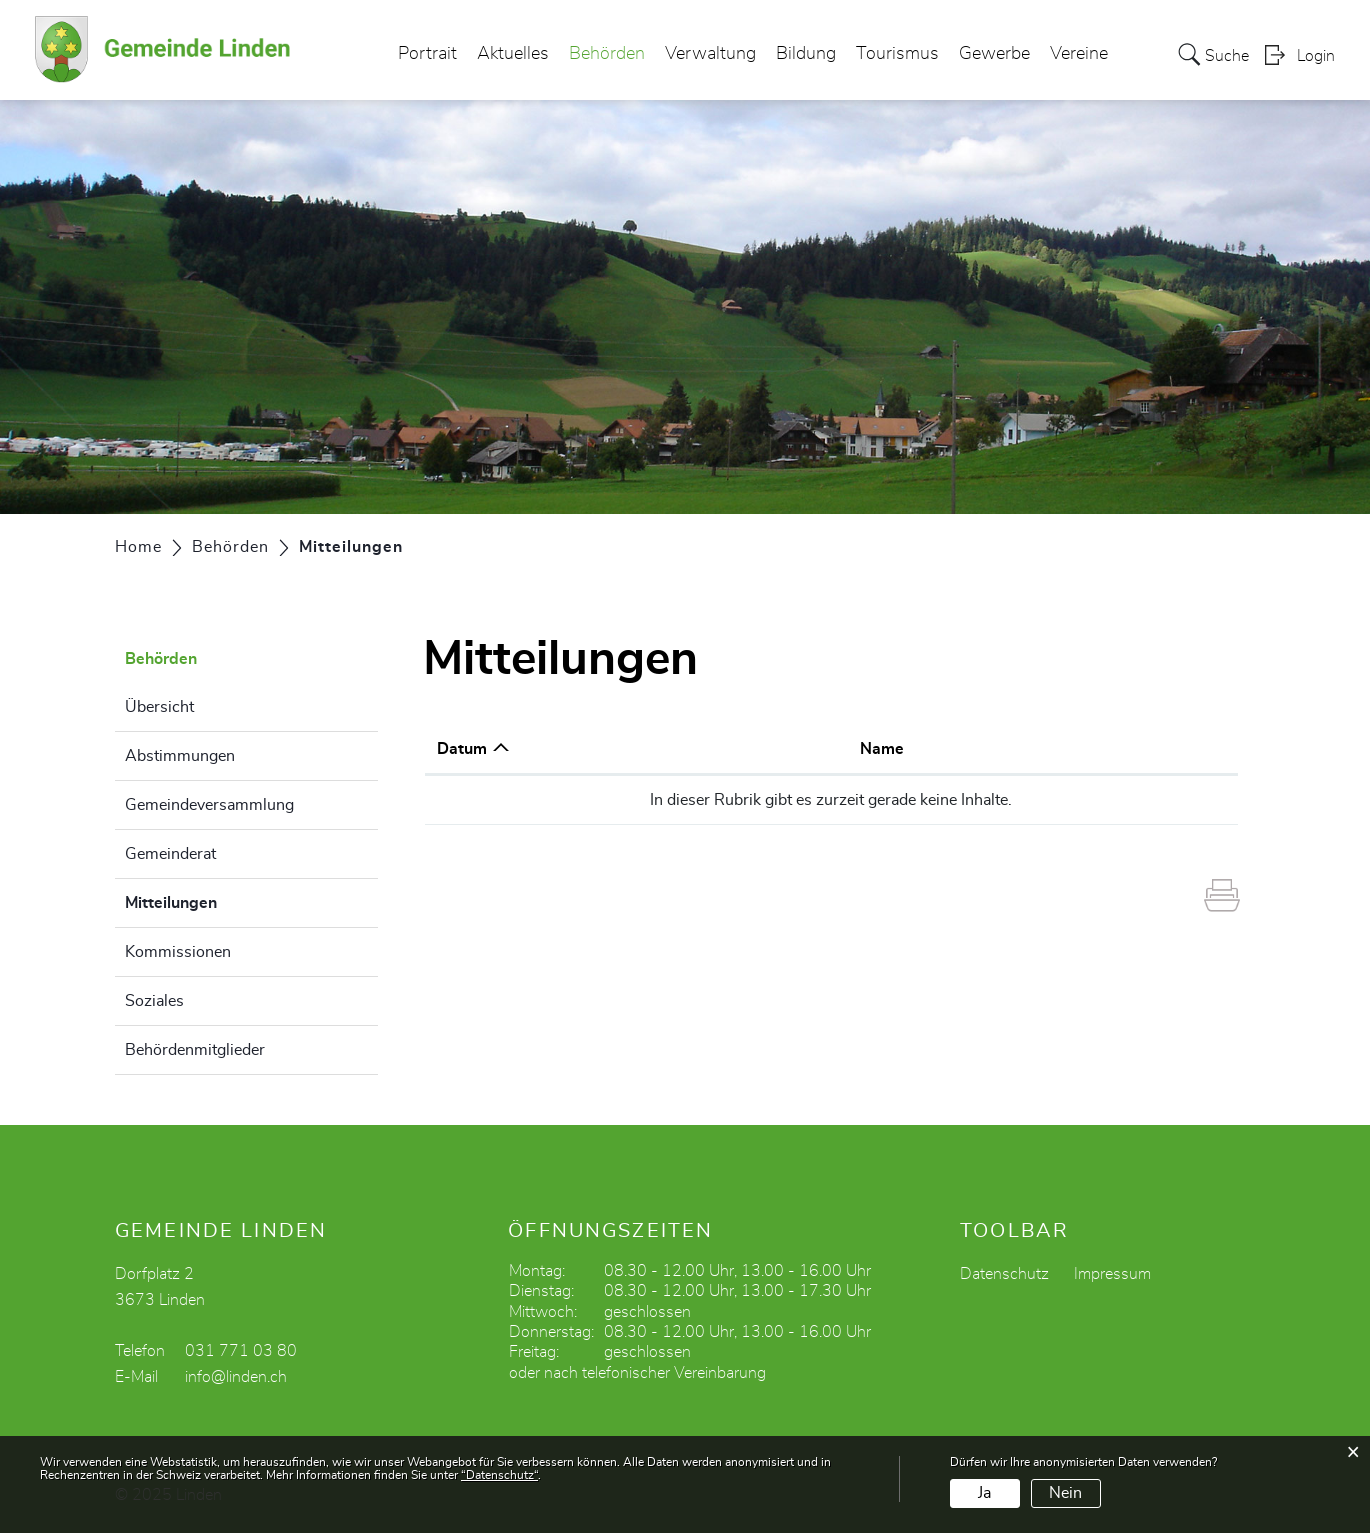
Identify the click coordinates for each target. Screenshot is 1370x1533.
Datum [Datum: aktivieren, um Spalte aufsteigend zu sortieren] (462, 749)
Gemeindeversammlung (209, 805)
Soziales (154, 1001)
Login (1316, 56)
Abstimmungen (180, 756)
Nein (1065, 1493)
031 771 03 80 (241, 1351)
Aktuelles (513, 54)
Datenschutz (1004, 1274)
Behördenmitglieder (195, 1050)
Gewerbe (994, 54)
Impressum (1112, 1274)
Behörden (607, 54)
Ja (984, 1493)
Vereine (1079, 54)
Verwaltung (710, 54)
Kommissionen (178, 952)
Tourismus (897, 54)
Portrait (427, 54)
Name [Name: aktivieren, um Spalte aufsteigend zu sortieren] (882, 749)
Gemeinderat (170, 854)
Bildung (806, 54)
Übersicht (159, 707)
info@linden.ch (236, 1377)
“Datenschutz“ (499, 1475)
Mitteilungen (221, 900)
